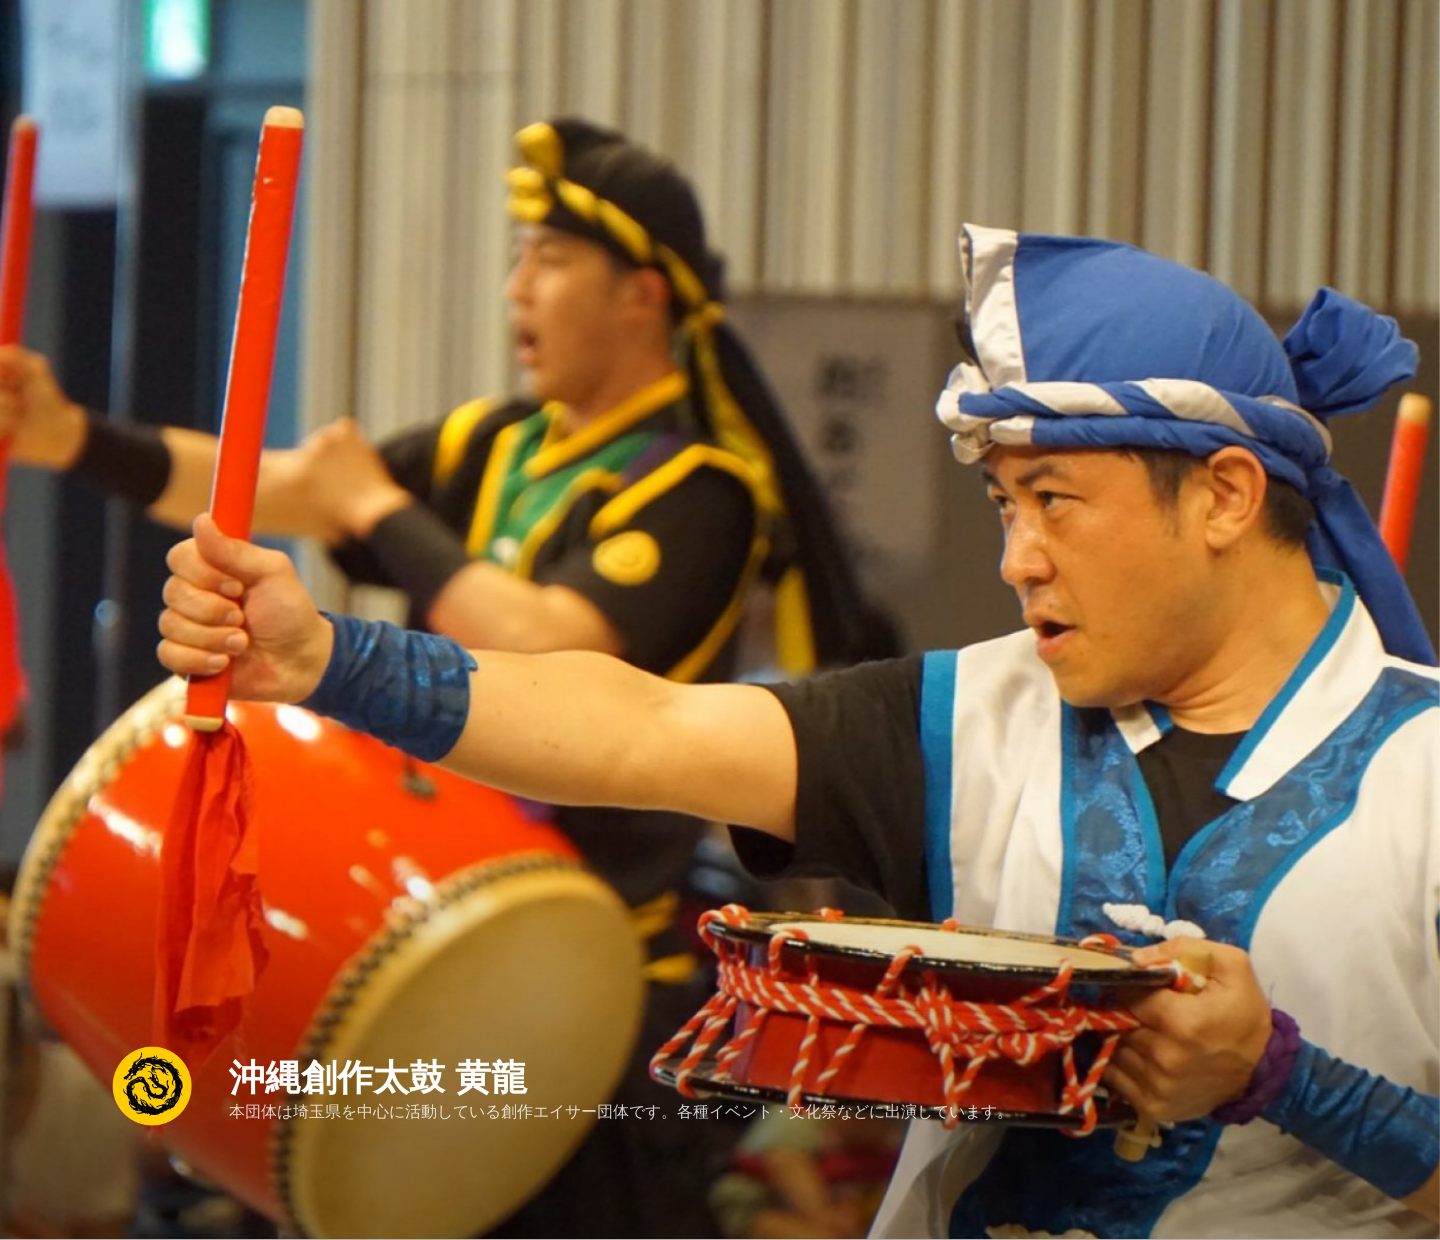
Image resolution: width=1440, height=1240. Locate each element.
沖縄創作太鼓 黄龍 (378, 1066)
